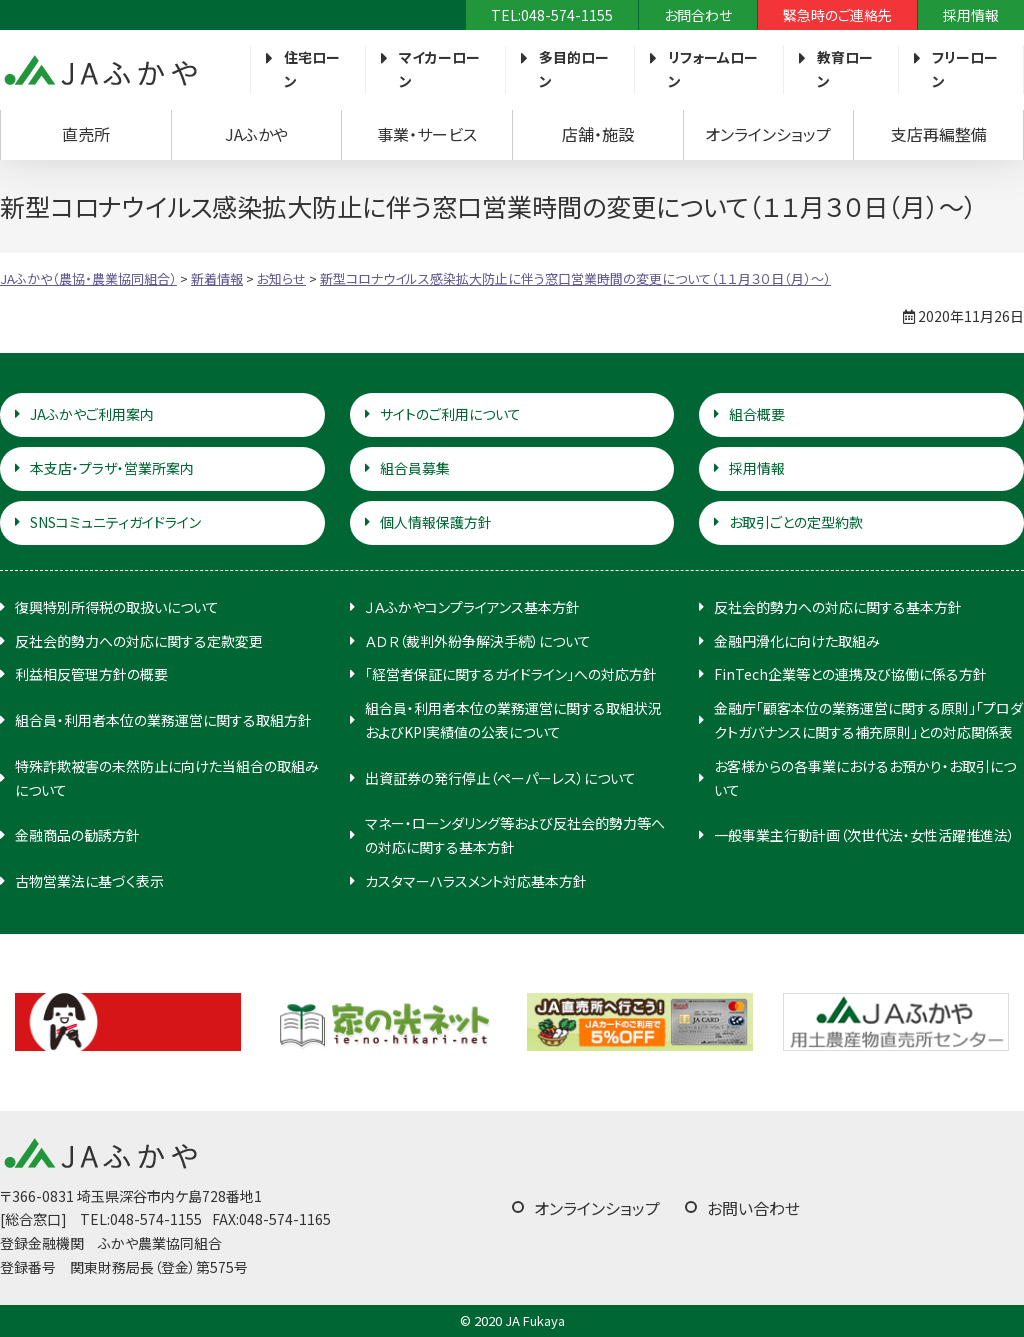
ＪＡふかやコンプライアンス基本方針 (472, 607)
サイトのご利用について (450, 414)
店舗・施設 (598, 134)
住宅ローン (312, 69)
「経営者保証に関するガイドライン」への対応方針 (511, 674)
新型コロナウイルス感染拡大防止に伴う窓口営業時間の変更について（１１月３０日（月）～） (575, 278)
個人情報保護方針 (436, 522)
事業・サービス (427, 134)
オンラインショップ (768, 134)
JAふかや (256, 134)
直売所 (86, 134)
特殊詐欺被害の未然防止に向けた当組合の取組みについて (167, 778)
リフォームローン (713, 69)
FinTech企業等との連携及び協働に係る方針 (850, 674)
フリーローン (965, 69)
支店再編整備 (939, 134)
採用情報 (971, 15)
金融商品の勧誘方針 (77, 835)
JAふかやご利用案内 (92, 414)
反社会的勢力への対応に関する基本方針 (838, 607)
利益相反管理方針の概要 (91, 674)
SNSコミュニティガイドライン (115, 522)
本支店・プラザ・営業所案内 (112, 468)
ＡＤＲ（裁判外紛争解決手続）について (478, 641)
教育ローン (845, 69)
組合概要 (757, 414)
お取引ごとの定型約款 (796, 522)
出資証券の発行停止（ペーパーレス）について (500, 778)
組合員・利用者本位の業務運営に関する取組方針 (163, 720)
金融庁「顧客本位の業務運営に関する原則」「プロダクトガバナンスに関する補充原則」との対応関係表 (868, 720)
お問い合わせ (753, 1208)
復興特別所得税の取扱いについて (117, 607)
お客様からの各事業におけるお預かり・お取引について (865, 778)
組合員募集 (415, 468)
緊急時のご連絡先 (837, 15)
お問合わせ (698, 15)
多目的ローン (574, 69)
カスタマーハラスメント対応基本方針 (476, 881)
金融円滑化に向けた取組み (797, 641)
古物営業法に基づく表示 (89, 881)
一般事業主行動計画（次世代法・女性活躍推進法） (864, 835)
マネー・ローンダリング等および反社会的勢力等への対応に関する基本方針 (515, 835)
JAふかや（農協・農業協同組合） (100, 70)
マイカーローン (439, 69)
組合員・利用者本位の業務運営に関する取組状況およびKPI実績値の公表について (513, 720)
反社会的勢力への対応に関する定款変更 (139, 641)
